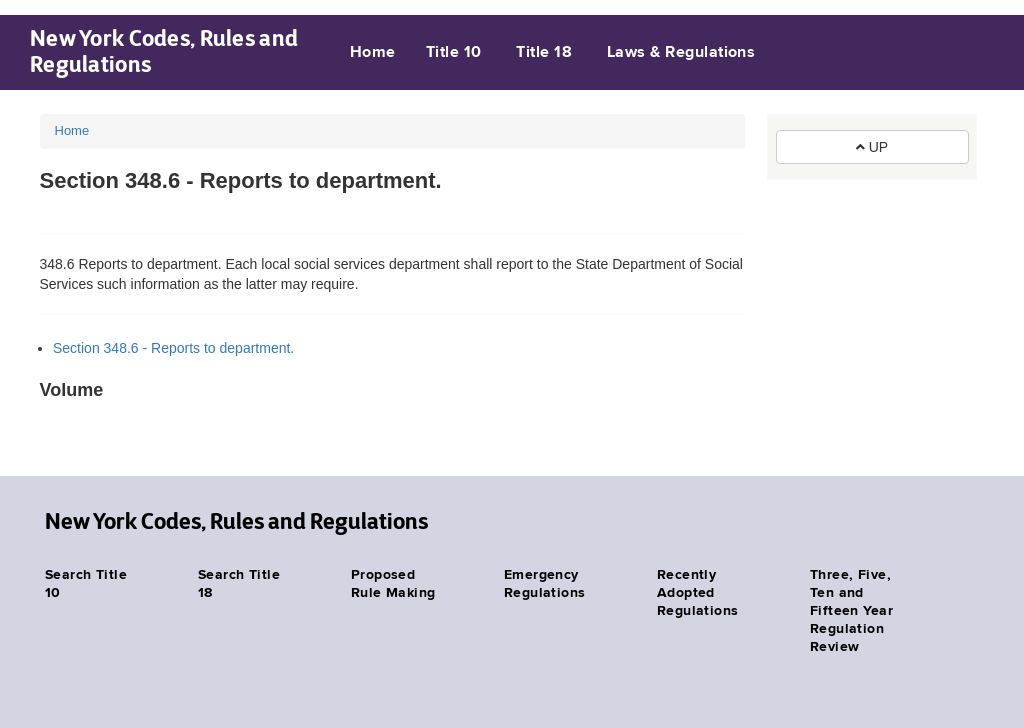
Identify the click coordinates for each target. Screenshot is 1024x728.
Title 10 (454, 53)
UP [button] (872, 147)
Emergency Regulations (545, 584)
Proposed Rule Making (393, 584)
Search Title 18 (239, 584)
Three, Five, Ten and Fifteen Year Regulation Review (851, 611)
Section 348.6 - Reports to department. (173, 348)
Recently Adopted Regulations (698, 593)
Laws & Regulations (681, 53)
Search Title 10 (86, 584)
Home (373, 53)
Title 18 (544, 53)
